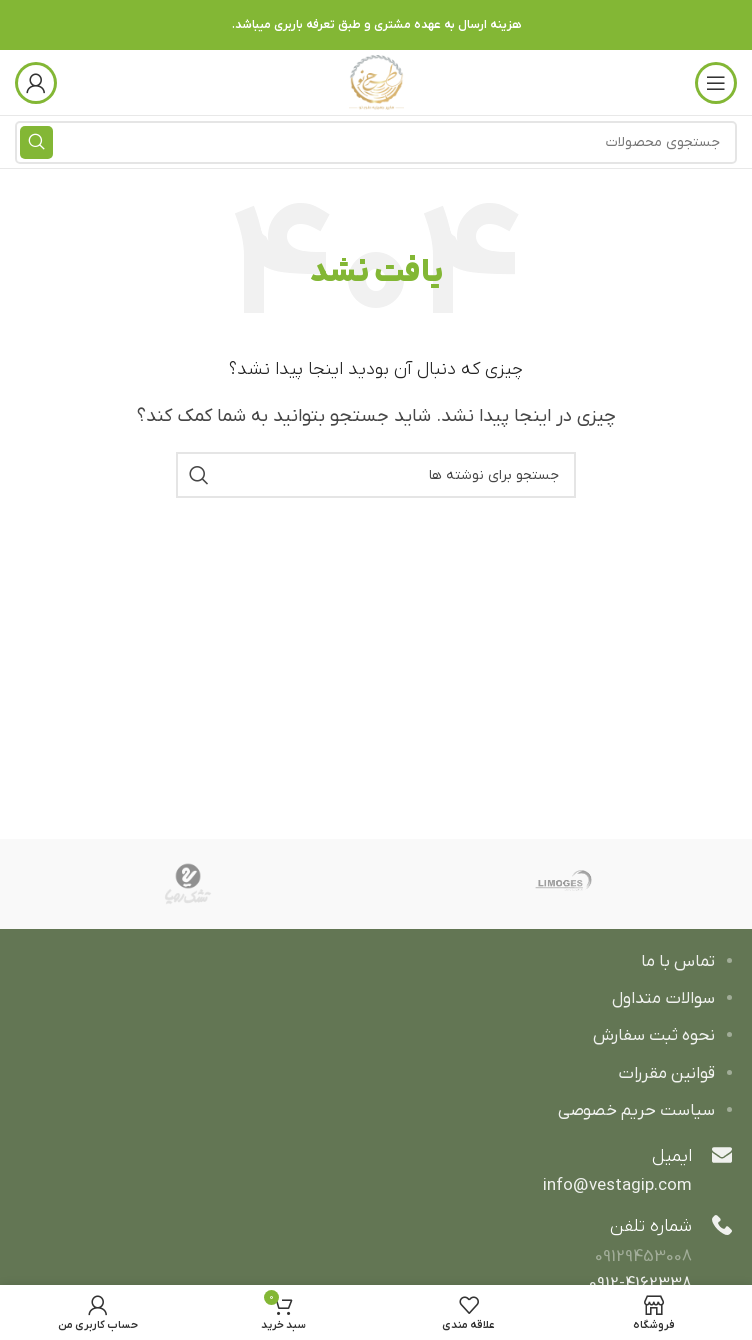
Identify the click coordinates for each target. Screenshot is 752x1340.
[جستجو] (376, 475)
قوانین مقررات (666, 1074)
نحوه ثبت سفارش (654, 1036)
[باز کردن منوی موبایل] (716, 83)
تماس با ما (678, 962)
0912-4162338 (640, 1284)
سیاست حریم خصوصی (636, 1111)
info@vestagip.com (617, 1186)
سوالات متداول (663, 999)
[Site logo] (376, 82)
